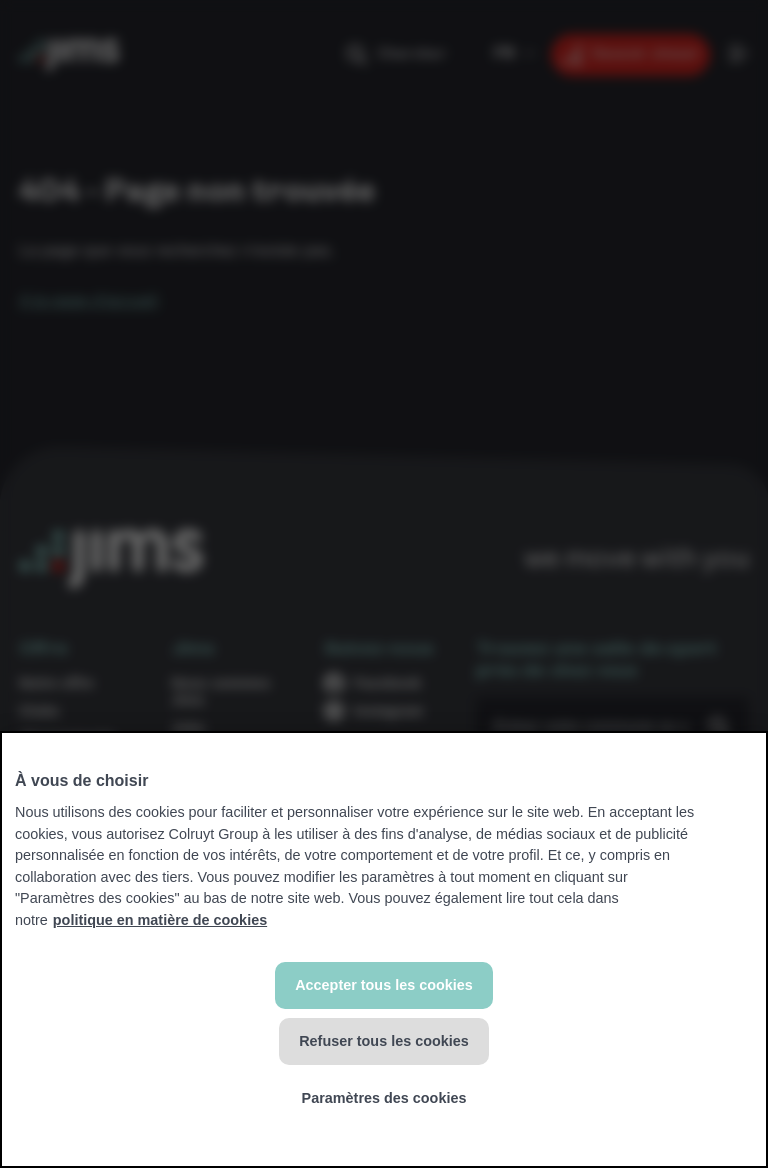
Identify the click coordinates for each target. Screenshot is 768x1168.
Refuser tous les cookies (384, 1041)
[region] (384, 949)
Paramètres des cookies (384, 1098)
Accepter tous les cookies (384, 985)
